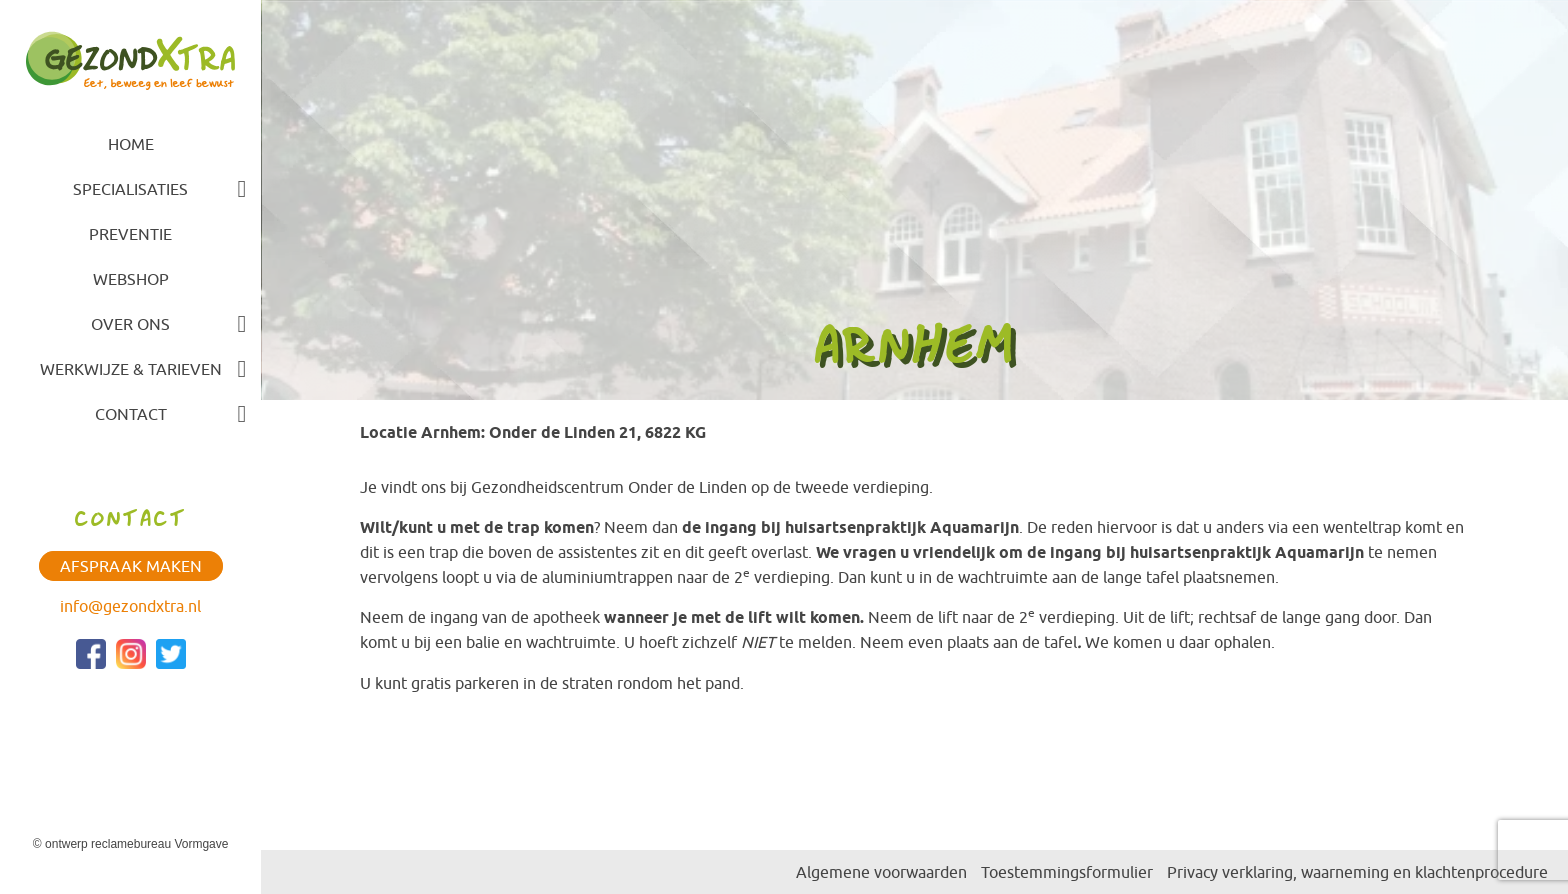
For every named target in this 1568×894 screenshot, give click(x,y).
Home (131, 144)
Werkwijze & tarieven (131, 369)
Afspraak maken (131, 566)
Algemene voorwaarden (881, 872)
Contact (131, 414)
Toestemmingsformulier (1067, 872)
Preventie (130, 234)
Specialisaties (130, 189)
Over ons (130, 324)
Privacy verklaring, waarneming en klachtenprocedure (1357, 872)
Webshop (131, 279)
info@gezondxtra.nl (130, 606)
